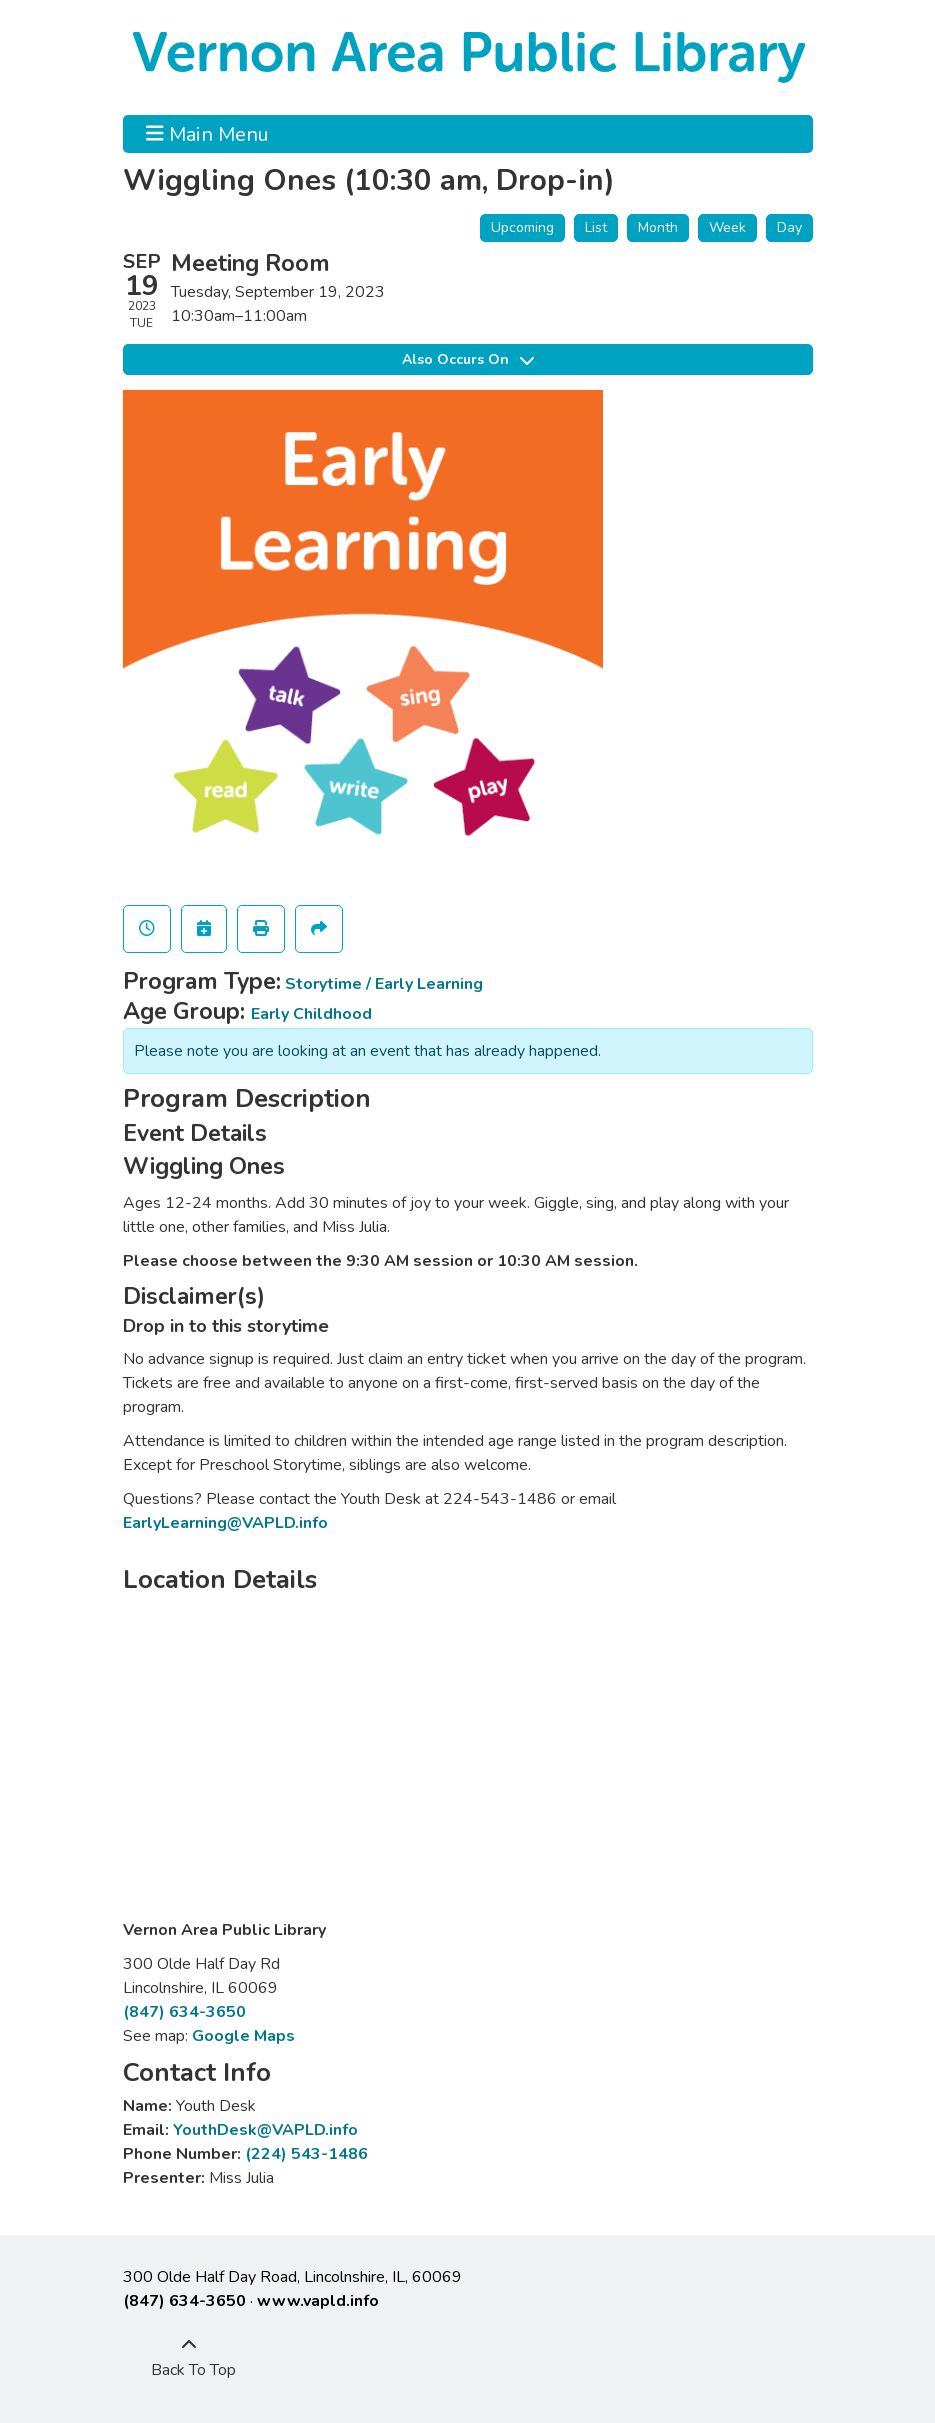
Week (727, 227)
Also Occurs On (468, 359)
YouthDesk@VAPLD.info (265, 2130)
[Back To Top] (189, 2358)
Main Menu (207, 134)
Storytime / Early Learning (384, 984)
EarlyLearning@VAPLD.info (225, 1523)
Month (658, 227)
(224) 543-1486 (306, 2154)
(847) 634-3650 (184, 2012)
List (596, 227)
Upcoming (522, 227)
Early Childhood (311, 1014)
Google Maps (243, 2036)
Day (789, 227)
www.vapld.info (318, 2301)
